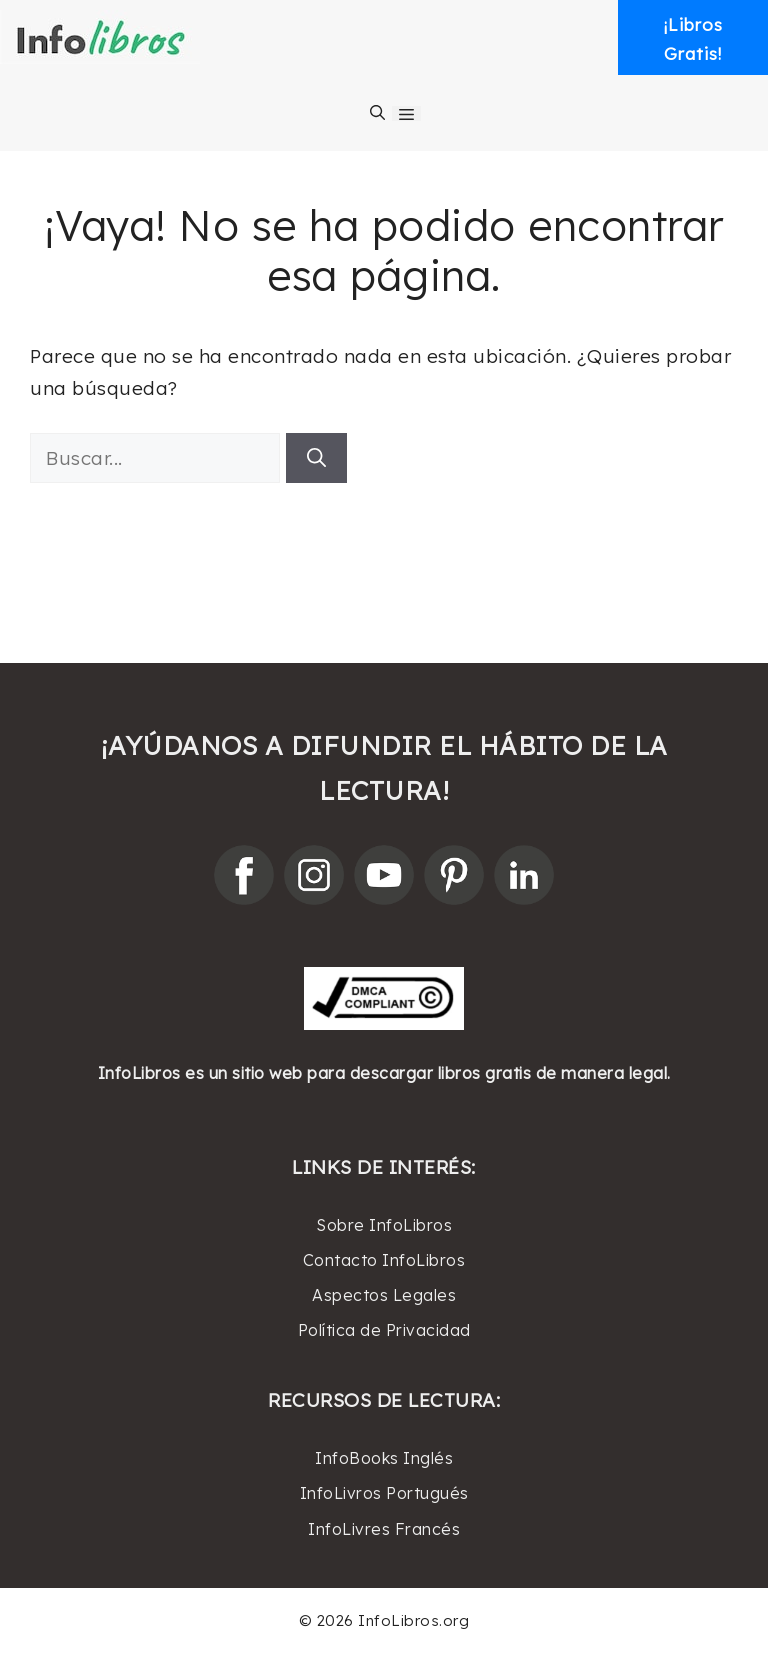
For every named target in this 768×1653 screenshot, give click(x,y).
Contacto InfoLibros (384, 1260)
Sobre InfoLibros (384, 1225)
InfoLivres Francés (384, 1529)
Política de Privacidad (384, 1330)
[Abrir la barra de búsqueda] (377, 113)
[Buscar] (316, 458)
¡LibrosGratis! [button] (693, 39)
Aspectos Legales (384, 1295)
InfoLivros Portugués (384, 1493)
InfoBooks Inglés (384, 1458)
